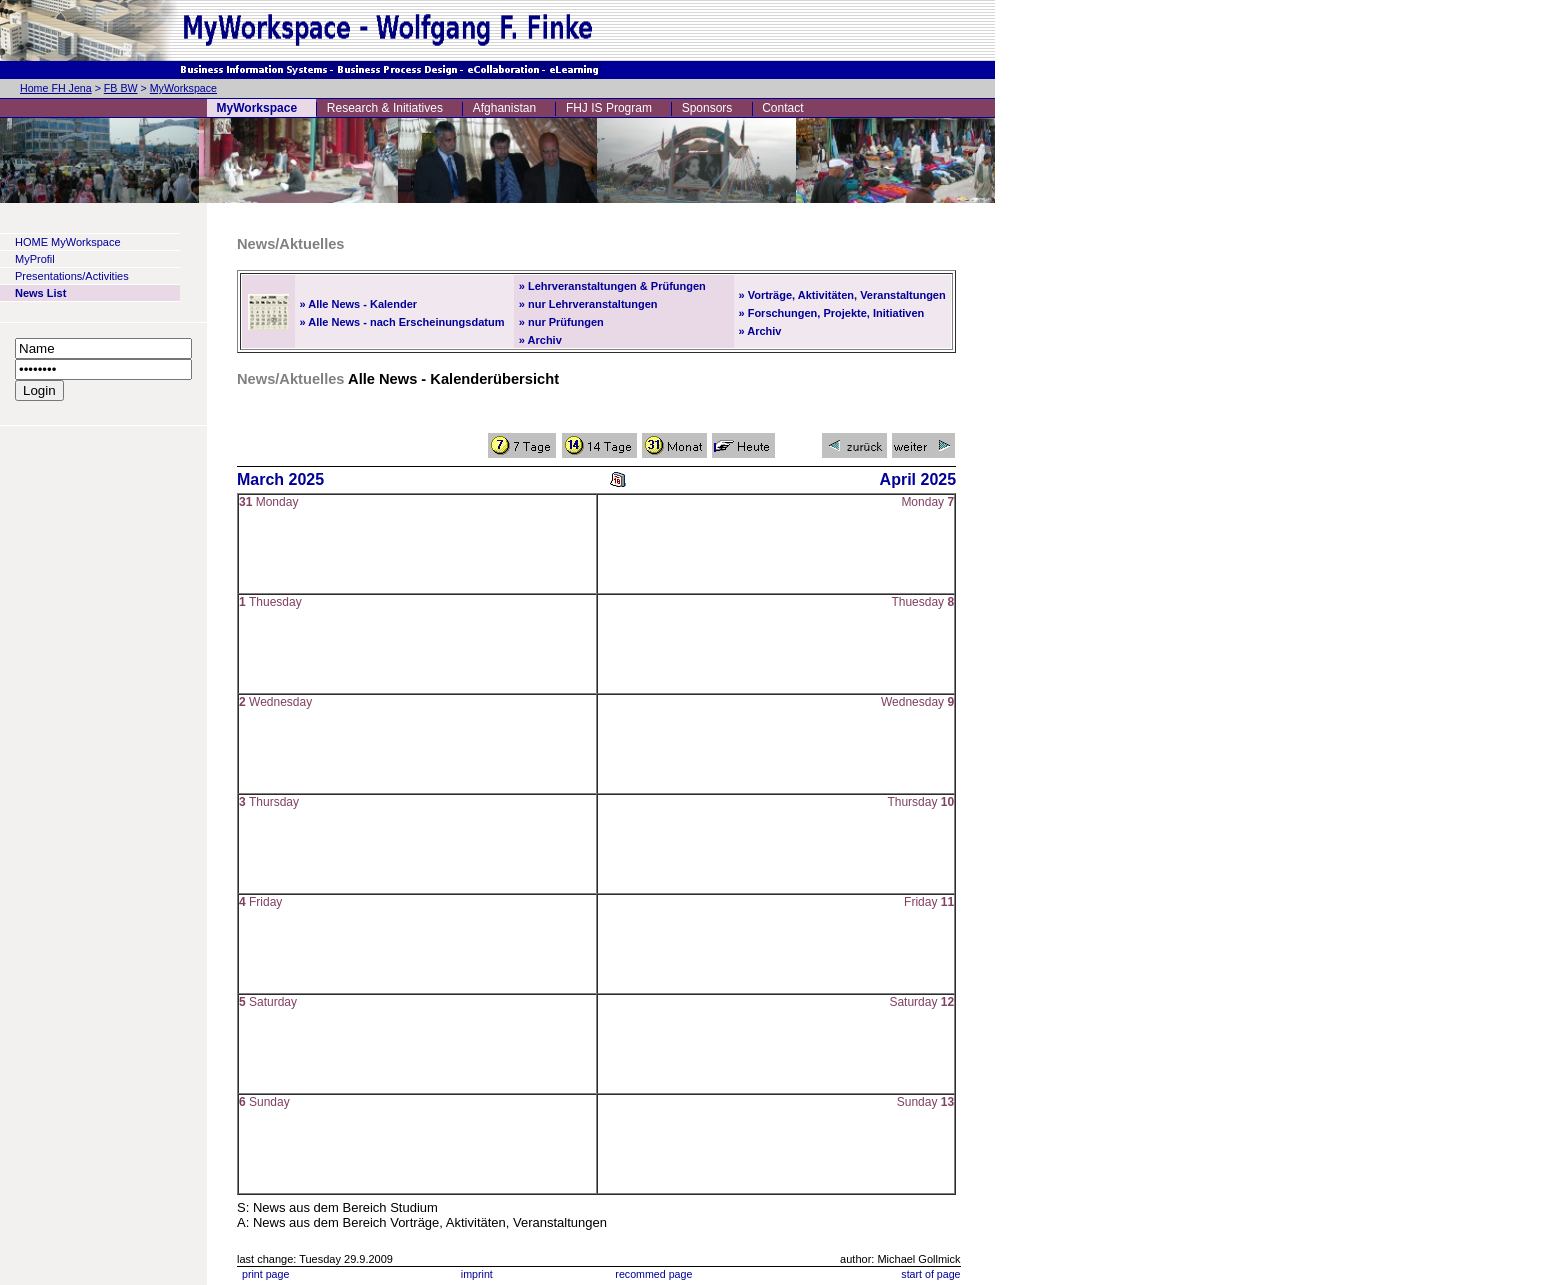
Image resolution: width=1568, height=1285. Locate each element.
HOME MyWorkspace (68, 242)
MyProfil (35, 259)
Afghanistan (504, 108)
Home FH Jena (56, 88)
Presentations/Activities (72, 276)
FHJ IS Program (609, 108)
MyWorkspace (183, 88)
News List (40, 293)
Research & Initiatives (385, 108)
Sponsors (707, 108)
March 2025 (280, 479)
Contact (782, 108)
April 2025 (918, 479)
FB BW (121, 88)
